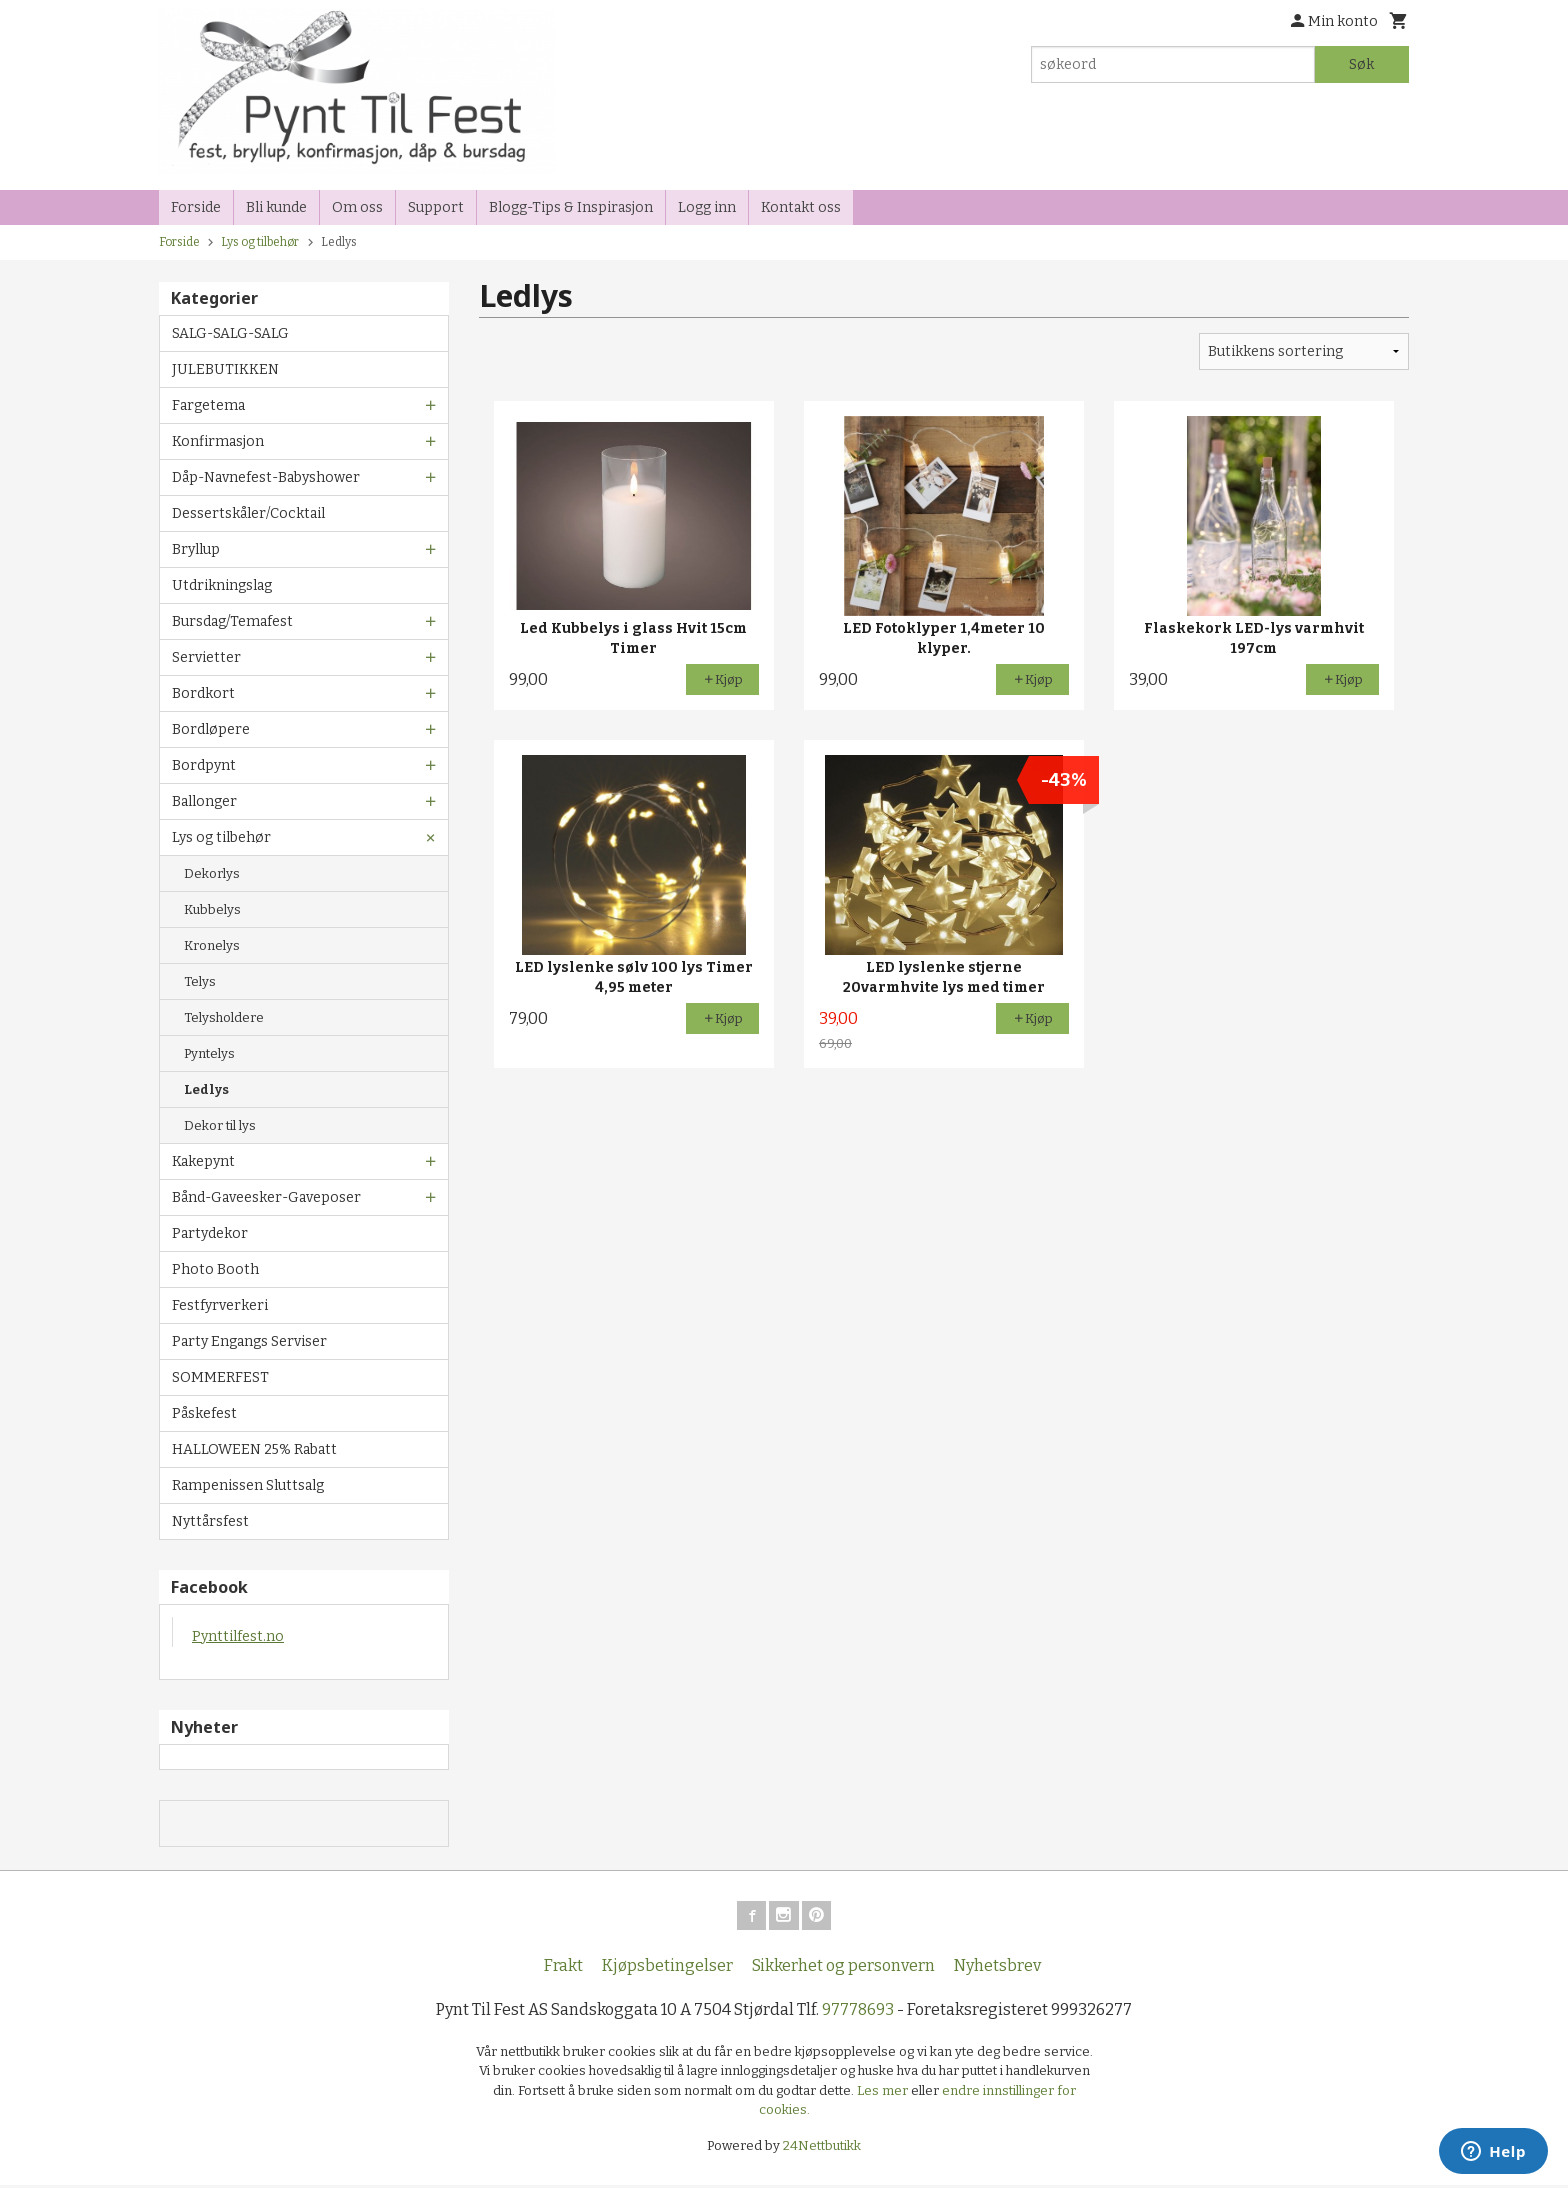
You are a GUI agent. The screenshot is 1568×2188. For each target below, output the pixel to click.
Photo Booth (215, 1269)
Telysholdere (224, 1017)
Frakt (563, 1968)
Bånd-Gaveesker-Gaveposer (266, 1197)
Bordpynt (204, 765)
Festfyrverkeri (220, 1305)
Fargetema (208, 405)
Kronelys (212, 945)
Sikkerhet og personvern (843, 1968)
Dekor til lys (220, 1125)
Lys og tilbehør (221, 837)
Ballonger (204, 801)
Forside (196, 207)
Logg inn (707, 207)
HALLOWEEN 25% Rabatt (254, 1449)
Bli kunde (276, 207)
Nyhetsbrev (997, 1968)
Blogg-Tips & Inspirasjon (571, 207)
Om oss (357, 207)
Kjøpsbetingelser (667, 1968)
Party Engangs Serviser (249, 1341)
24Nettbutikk (822, 2148)
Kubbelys (212, 909)
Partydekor (210, 1233)
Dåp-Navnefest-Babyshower (266, 477)
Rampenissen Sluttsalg (248, 1485)
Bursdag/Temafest (232, 621)
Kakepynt (203, 1161)
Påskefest (204, 1413)
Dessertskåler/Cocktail (248, 513)
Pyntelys (209, 1053)
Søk (1361, 64)
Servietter (206, 657)
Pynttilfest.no (238, 1636)
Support (436, 207)
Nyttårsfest (210, 1521)
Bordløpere (211, 729)
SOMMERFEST (220, 1377)
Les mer (884, 2093)
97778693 (858, 2012)
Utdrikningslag (222, 585)
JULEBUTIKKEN (225, 369)
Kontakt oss (801, 207)
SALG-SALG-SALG (230, 333)
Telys (200, 981)
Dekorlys (212, 873)
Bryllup (196, 549)
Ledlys (206, 1089)
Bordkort (203, 693)
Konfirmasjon (218, 441)
